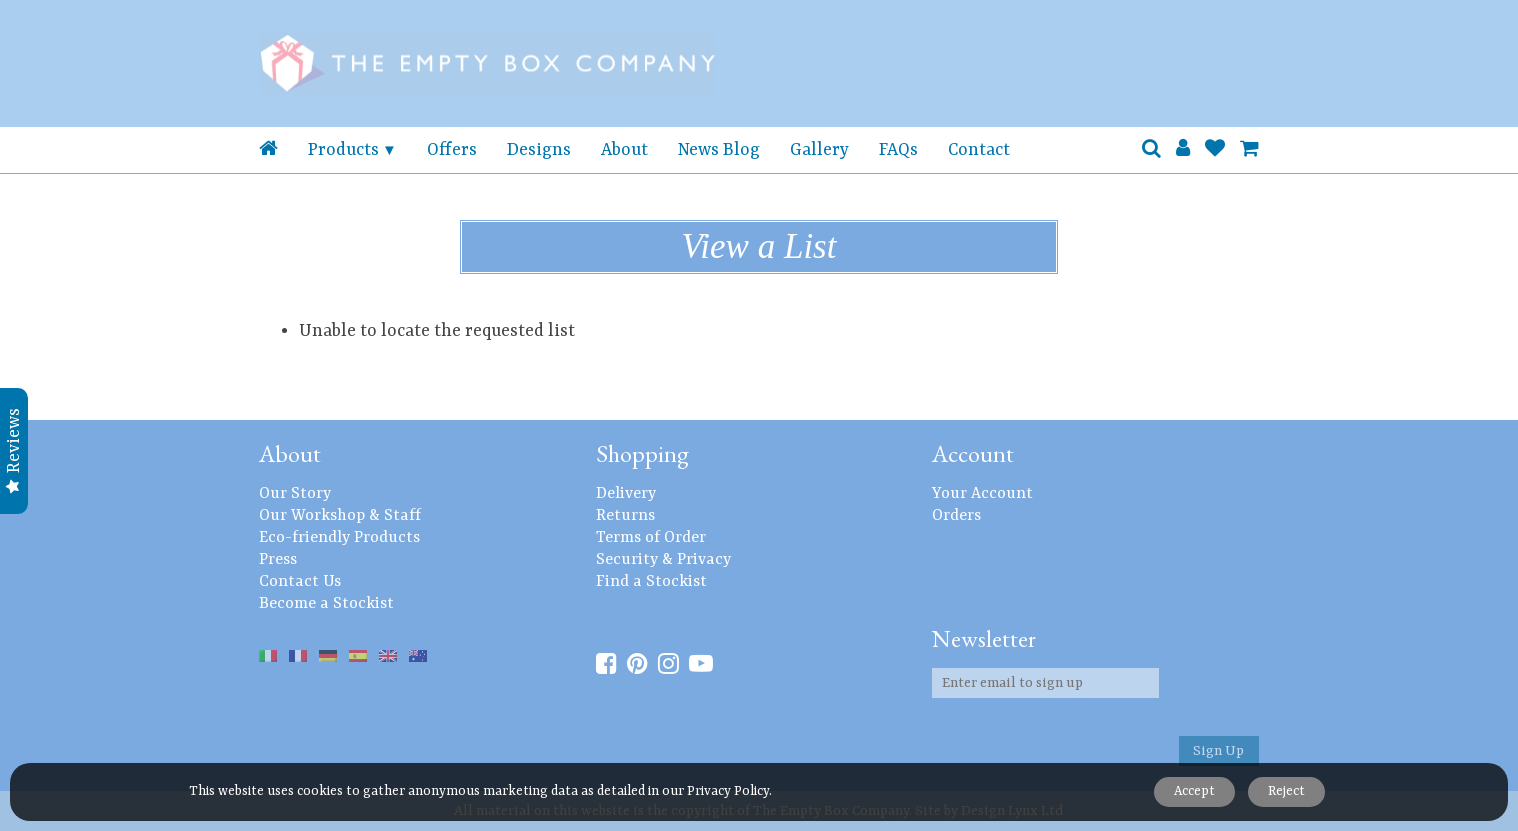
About (624, 150)
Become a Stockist (326, 604)
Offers (452, 150)
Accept (1191, 791)
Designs (539, 150)
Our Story (295, 494)
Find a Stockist (651, 582)
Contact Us (300, 582)
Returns (625, 516)
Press (278, 560)
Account (973, 453)
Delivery (626, 494)
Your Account (982, 494)
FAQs (898, 150)
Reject (1285, 791)
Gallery (819, 150)
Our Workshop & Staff (340, 516)
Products (343, 150)
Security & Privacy (663, 560)
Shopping (642, 453)
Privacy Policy (728, 791)
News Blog (719, 150)
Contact (979, 150)
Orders (956, 516)
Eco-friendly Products (339, 538)
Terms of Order (651, 538)
